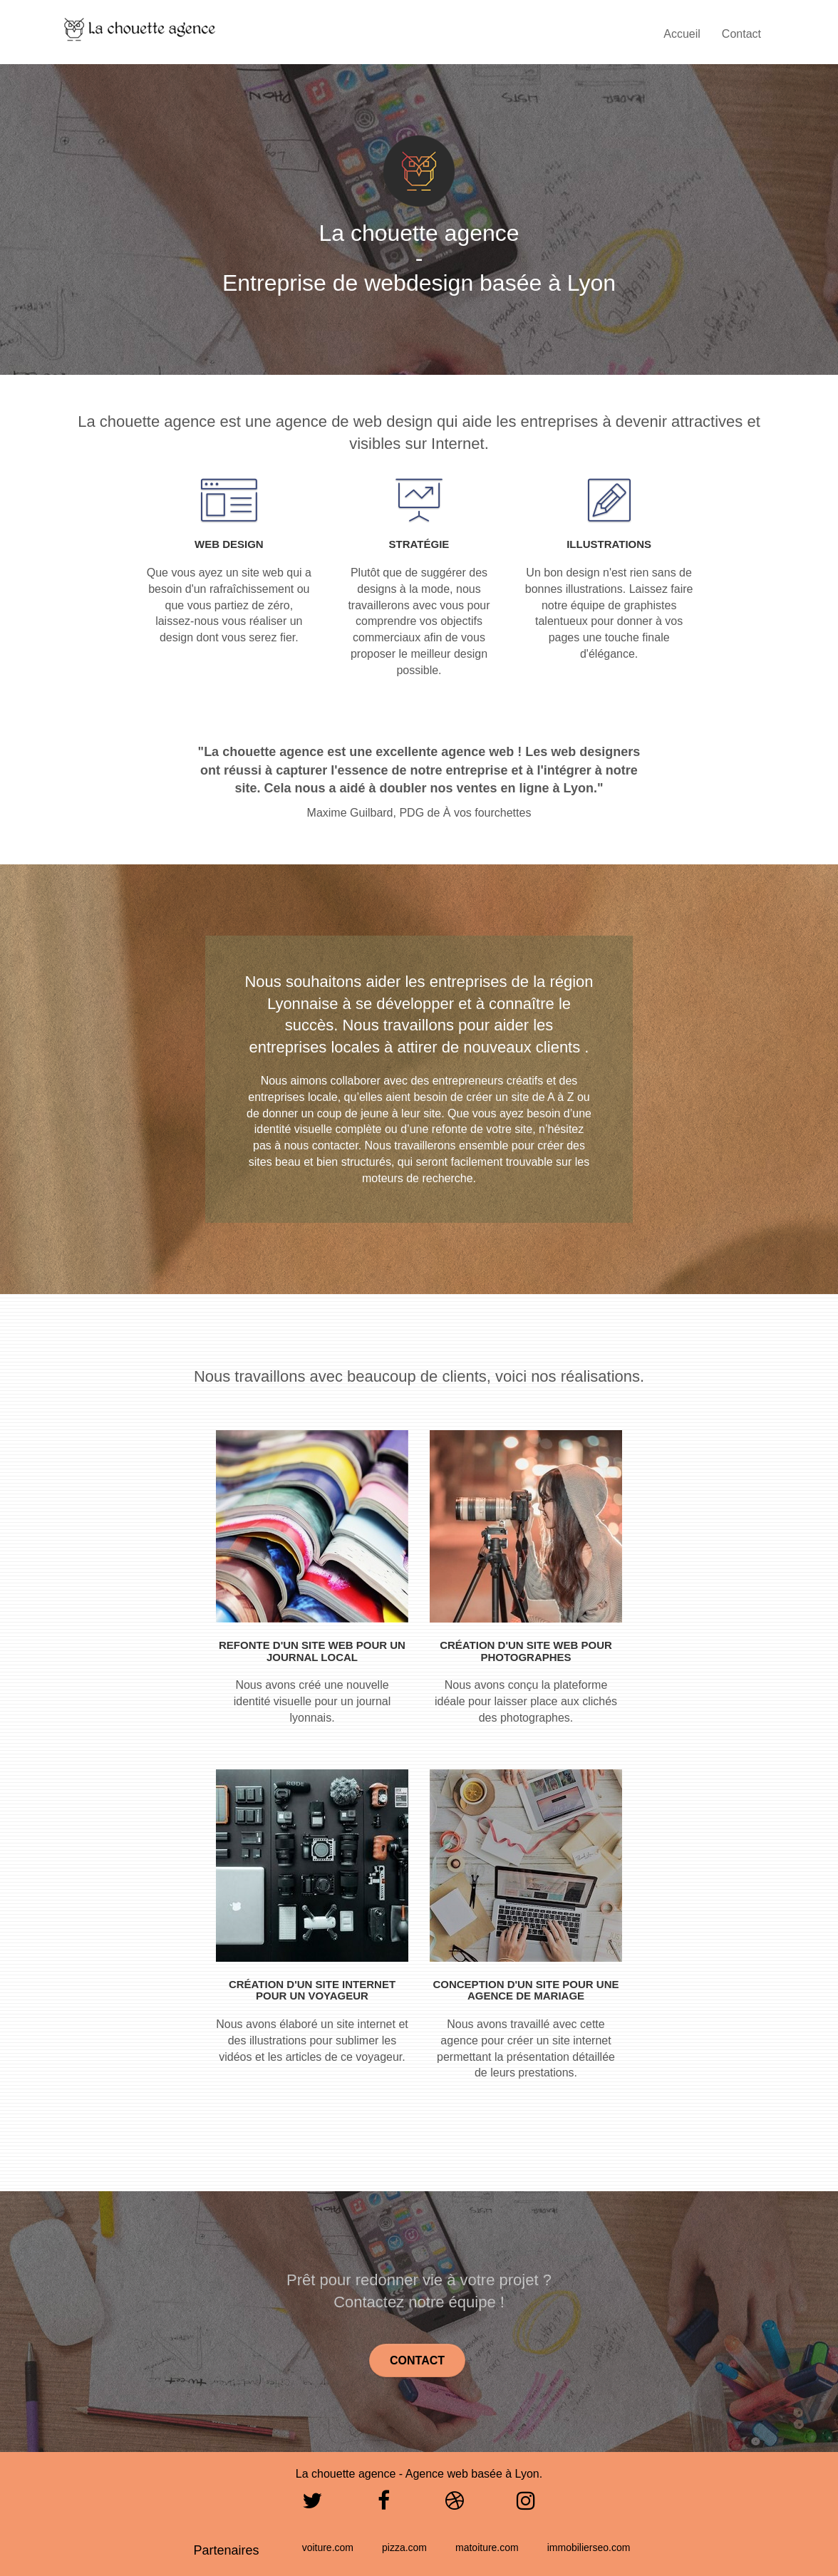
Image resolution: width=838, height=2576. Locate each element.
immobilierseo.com (589, 2547)
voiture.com (327, 2547)
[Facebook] (384, 2504)
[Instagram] (526, 2504)
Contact (741, 34)
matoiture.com (487, 2547)
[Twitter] (312, 2504)
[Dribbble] (454, 2504)
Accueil (681, 34)
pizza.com (404, 2547)
